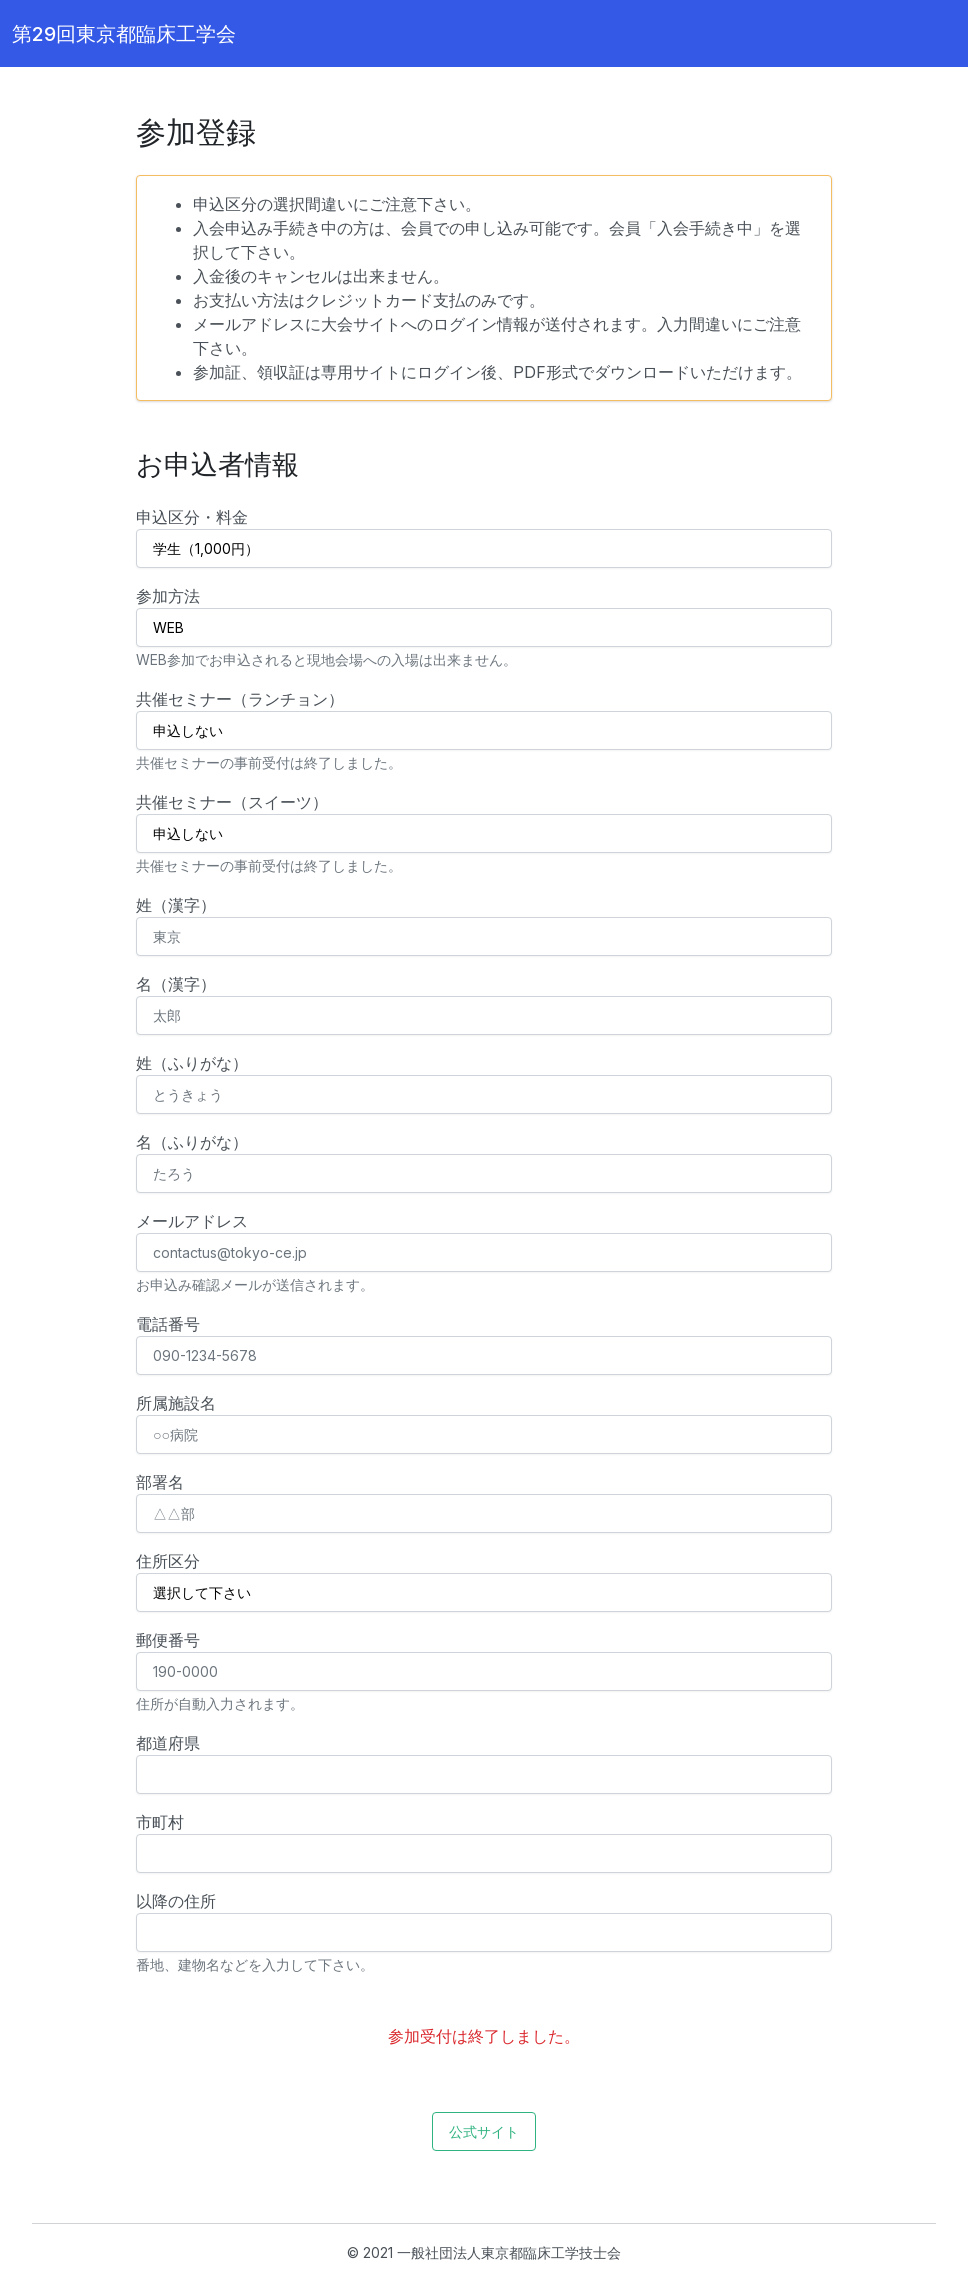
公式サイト (484, 2131)
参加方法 (168, 596)
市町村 (160, 1822)
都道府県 (168, 1743)
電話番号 (168, 1324)
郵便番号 (168, 1640)
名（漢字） (176, 984)
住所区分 (168, 1561)
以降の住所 (176, 1901)
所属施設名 (176, 1403)
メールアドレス (192, 1221)
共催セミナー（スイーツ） (232, 802)
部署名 (160, 1482)
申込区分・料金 (192, 517)
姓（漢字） (176, 905)
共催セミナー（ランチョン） (240, 699)
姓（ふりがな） (192, 1063)
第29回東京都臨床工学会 (124, 34)
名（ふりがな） (192, 1142)
